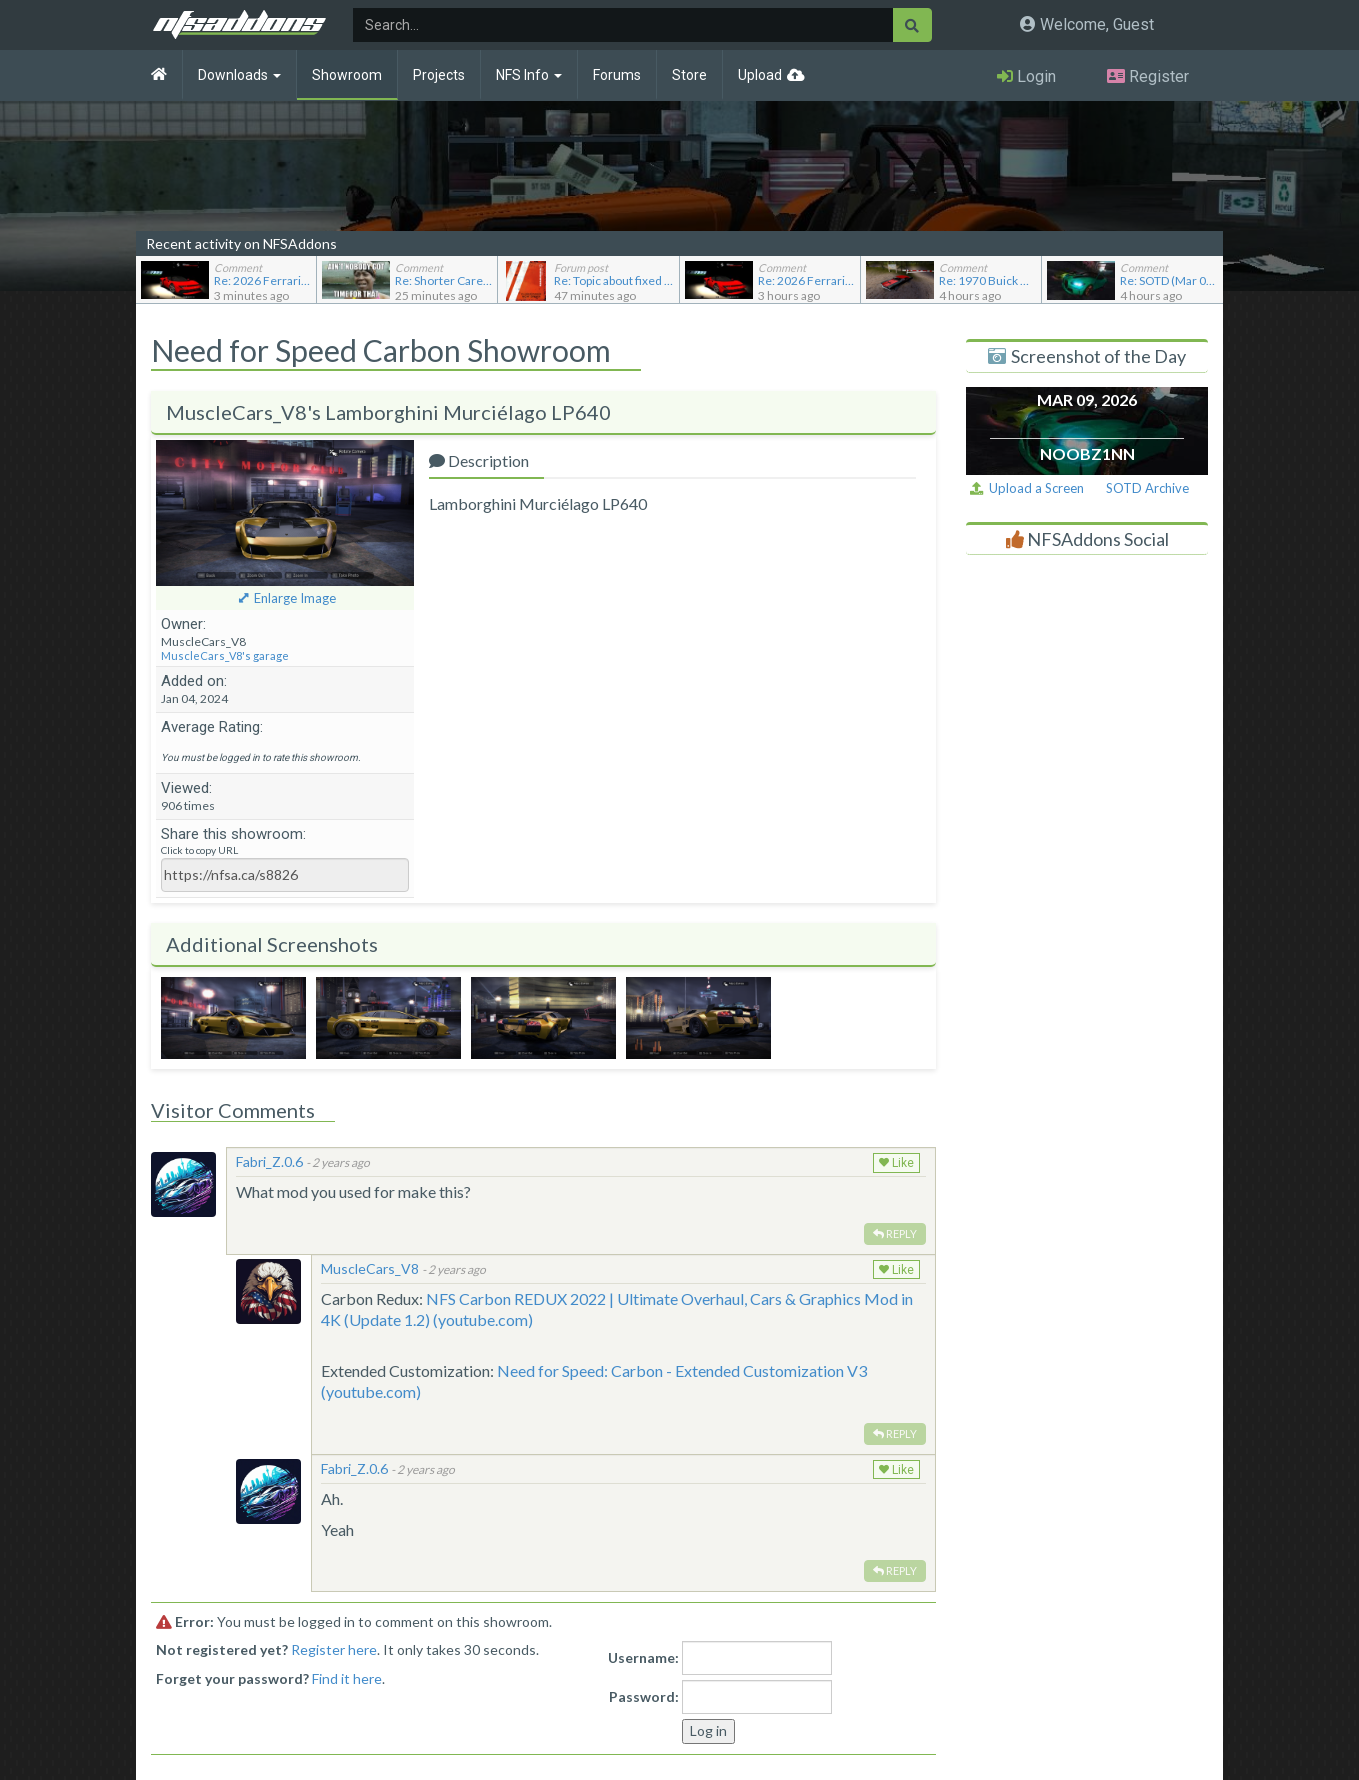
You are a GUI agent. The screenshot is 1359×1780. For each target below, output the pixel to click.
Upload (760, 75)
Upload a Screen (1027, 488)
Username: (643, 1657)
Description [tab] (479, 460)
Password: (644, 1696)
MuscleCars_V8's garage (225, 655)
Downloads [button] (239, 75)
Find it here (347, 1678)
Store (689, 75)
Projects (439, 75)
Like (896, 1163)
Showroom (347, 75)
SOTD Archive (1147, 488)
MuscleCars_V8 (370, 1268)
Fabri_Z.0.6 (269, 1161)
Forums (617, 75)
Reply (895, 1233)
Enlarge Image (295, 598)
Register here (334, 1649)
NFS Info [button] (529, 75)
